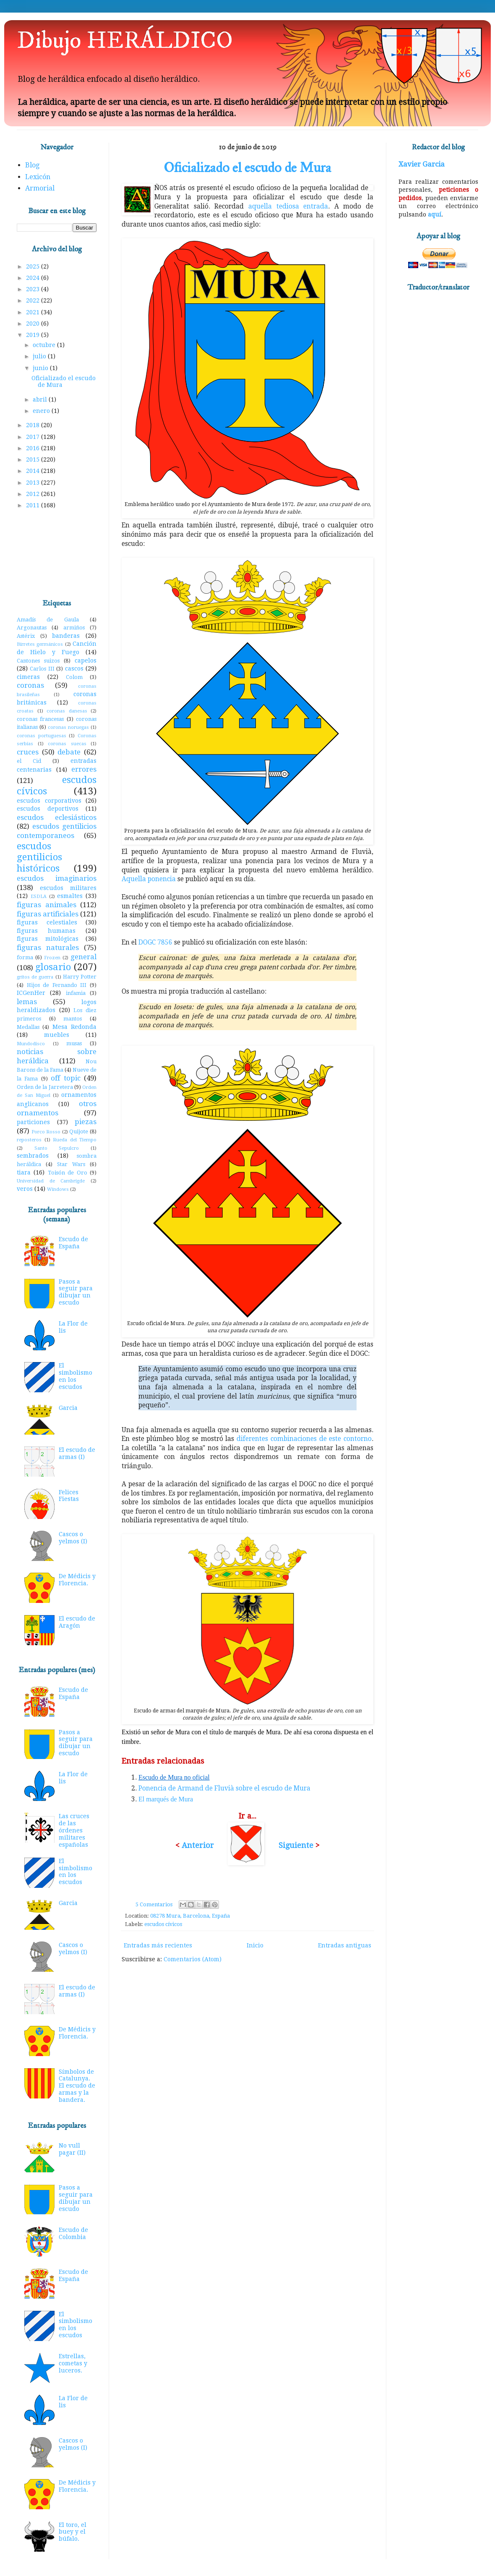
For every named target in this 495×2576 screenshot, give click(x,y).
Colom (74, 677)
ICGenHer (31, 992)
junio (41, 368)
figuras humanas (46, 930)
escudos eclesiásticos (56, 817)
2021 (33, 312)
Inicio (255, 1945)
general (83, 957)
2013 (33, 482)
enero (42, 410)
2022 (33, 300)
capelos (85, 660)
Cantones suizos (38, 661)
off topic (65, 1078)
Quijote (78, 1131)
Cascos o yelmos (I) (73, 1538)
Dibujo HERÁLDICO (125, 41)
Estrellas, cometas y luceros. (73, 2363)
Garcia (68, 1407)
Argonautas (32, 627)
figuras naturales (48, 947)
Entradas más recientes (158, 1945)
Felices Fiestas (69, 1496)
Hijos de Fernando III (57, 985)
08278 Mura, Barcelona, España (190, 1916)
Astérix (26, 636)
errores (83, 769)
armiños (74, 627)
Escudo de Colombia (73, 2233)
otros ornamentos (56, 1108)
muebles (56, 1034)
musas (74, 1043)
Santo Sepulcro (56, 1148)
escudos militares (68, 888)
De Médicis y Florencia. (77, 1580)
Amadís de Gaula (48, 619)
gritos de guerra (35, 977)
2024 (33, 277)
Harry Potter (79, 977)
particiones (33, 1122)
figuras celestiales (47, 922)
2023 (33, 289)
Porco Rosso (46, 1132)
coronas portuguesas (41, 736)
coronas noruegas (68, 727)
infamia (76, 993)
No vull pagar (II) (72, 2149)
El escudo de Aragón (77, 1622)
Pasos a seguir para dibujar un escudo (76, 1292)
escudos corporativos (49, 800)
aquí (434, 214)
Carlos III (42, 669)
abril (41, 399)
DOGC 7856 (155, 942)
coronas (30, 685)
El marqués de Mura (165, 1799)
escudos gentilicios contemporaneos (56, 831)
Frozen (52, 957)
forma (25, 957)
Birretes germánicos (40, 644)
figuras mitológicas (47, 938)
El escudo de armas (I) (77, 1453)
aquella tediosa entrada (288, 206)
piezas (85, 1121)
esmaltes (70, 896)
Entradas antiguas (344, 1945)
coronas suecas (67, 743)
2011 (33, 505)
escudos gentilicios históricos (39, 857)
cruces (28, 752)
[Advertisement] (56, 554)
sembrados (33, 1155)
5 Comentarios (153, 1904)
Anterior (198, 1845)
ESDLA (39, 896)
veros (25, 1188)
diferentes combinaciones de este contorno (304, 1439)
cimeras (28, 676)
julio (40, 356)
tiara (24, 1172)
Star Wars (71, 1164)
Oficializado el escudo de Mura (247, 167)
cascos (74, 668)
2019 (33, 334)
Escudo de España (73, 1243)
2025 (33, 266)
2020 (33, 323)
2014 (33, 470)
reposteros (29, 1140)
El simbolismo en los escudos (75, 1376)
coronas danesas (67, 711)
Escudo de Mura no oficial (174, 1777)
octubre (45, 345)
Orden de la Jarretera (45, 1087)
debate (69, 752)
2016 (33, 448)
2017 (33, 436)
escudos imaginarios (56, 878)
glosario (53, 966)
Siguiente (296, 1845)
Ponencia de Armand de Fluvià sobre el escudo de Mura (224, 1788)
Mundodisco (31, 1044)
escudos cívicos (163, 1924)
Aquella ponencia (149, 879)
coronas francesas (40, 719)
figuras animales (46, 904)
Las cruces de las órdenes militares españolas (74, 1830)
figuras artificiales (47, 914)
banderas (66, 635)
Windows (58, 1189)
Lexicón (37, 177)
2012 (33, 494)
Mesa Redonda (74, 1026)
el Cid (29, 761)
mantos (72, 1018)
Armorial (40, 188)
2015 (33, 459)
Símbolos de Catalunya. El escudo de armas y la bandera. (77, 2085)
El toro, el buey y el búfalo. (72, 2531)
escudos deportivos (47, 808)
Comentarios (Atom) (192, 1959)
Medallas (28, 1027)
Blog (32, 165)
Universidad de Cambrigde (51, 1181)
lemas (27, 1001)
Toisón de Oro (67, 1172)
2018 (33, 425)
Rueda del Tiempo (74, 1140)
